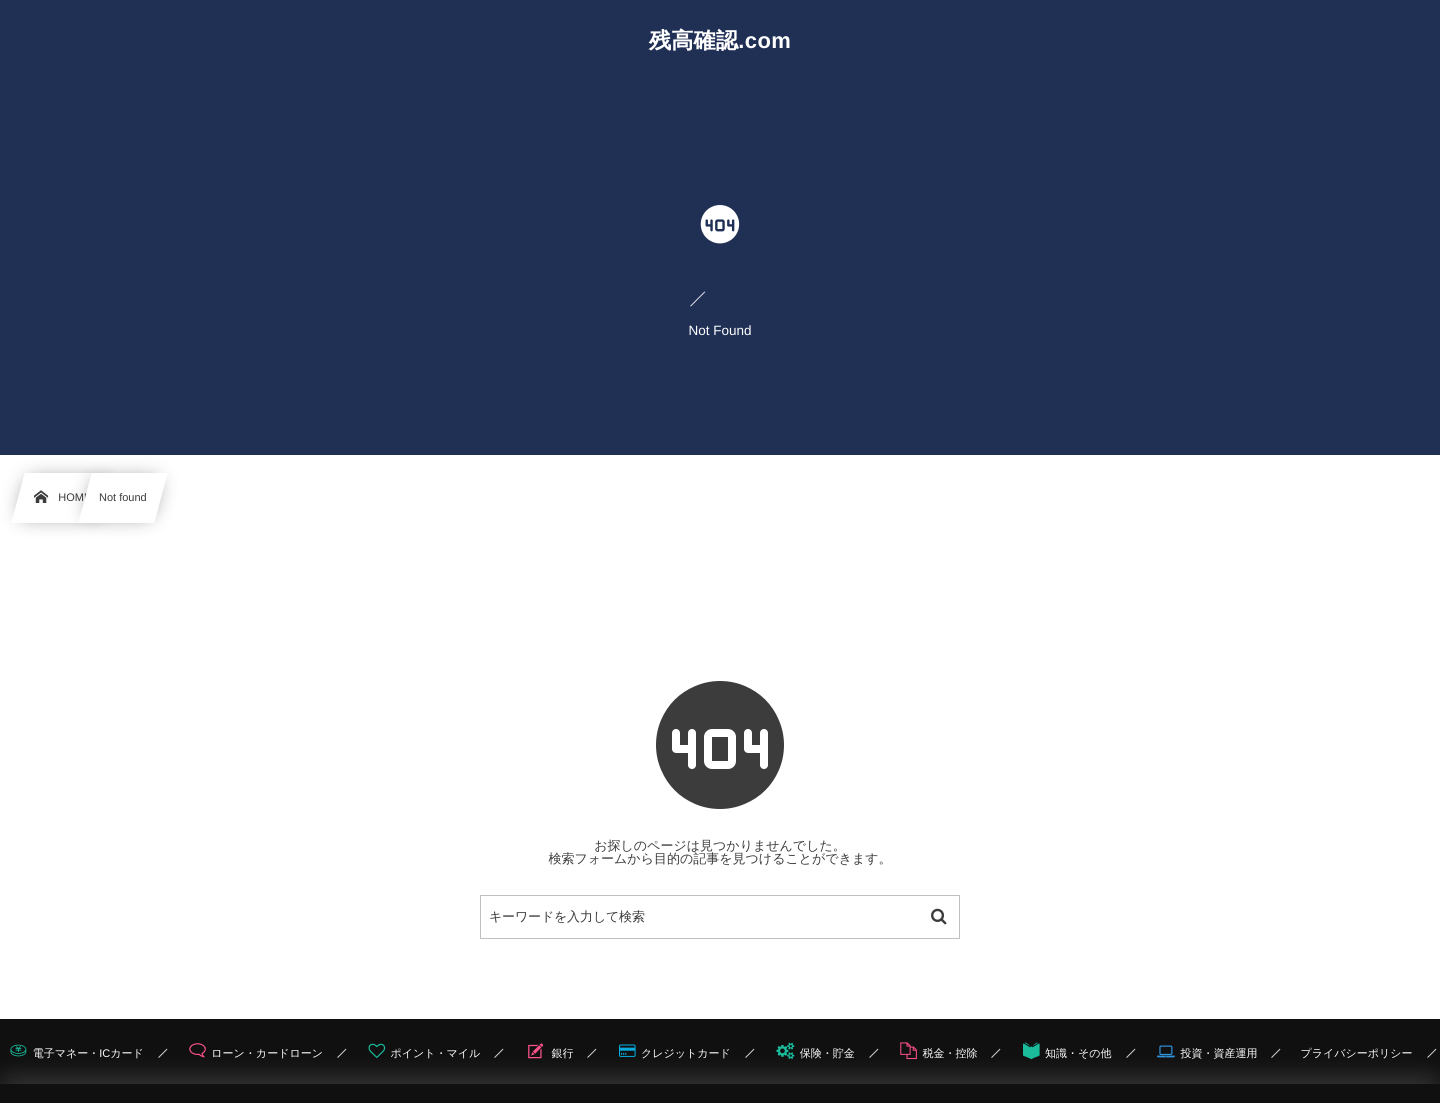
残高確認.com (720, 41)
